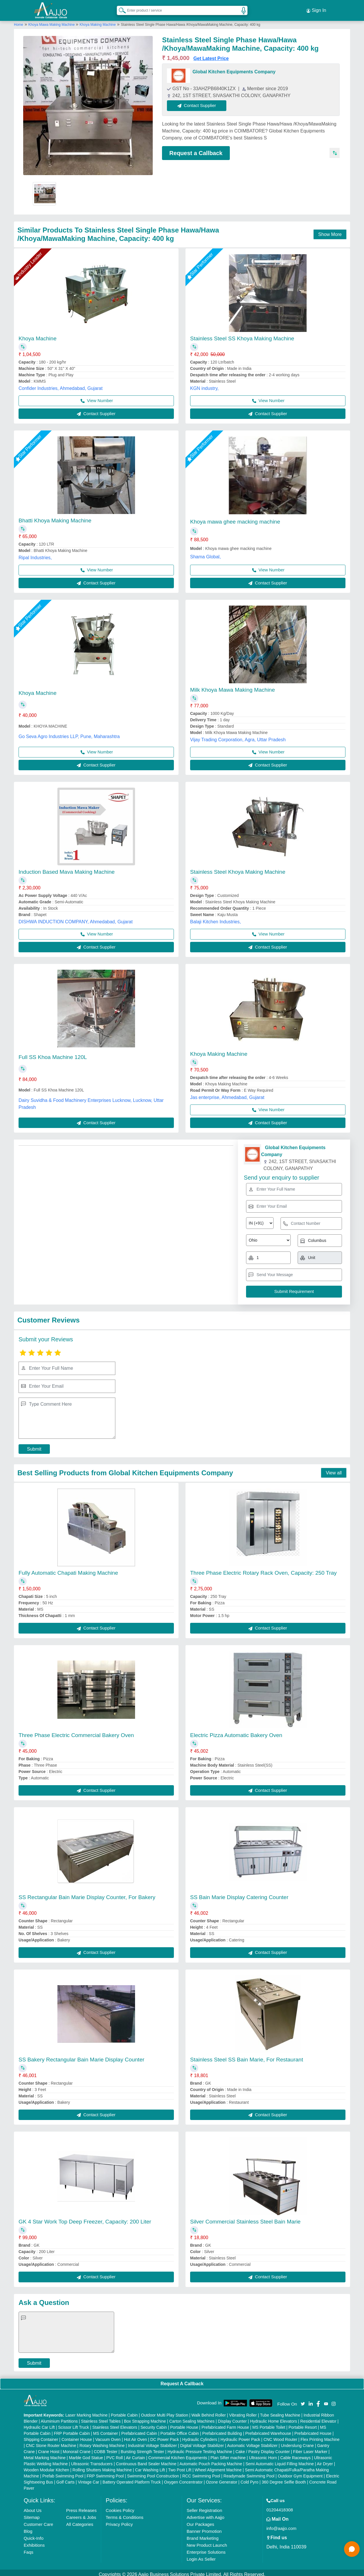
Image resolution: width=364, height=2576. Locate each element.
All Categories (79, 2520)
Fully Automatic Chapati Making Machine (68, 1570)
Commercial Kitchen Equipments (177, 2454)
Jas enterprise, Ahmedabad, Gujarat (227, 1094)
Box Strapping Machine (145, 2417)
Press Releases (81, 2506)
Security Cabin (154, 2423)
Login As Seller (201, 2555)
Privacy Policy (119, 2520)
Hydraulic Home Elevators (273, 2417)
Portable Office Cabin (180, 2430)
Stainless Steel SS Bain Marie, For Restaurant (246, 2056)
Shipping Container (41, 2436)
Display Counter (232, 2417)
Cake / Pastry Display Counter (262, 2448)
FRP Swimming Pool (105, 2472)
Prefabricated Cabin (139, 2430)
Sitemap (32, 2513)
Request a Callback (195, 149)
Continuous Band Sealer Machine (146, 2460)
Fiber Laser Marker (310, 2448)
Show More (330, 230)
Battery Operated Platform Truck (132, 2478)
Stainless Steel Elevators (114, 2423)
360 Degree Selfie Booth (284, 2478)
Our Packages (200, 2520)
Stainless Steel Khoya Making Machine (237, 869)
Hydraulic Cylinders (199, 2436)
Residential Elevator (318, 2417)
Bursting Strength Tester (142, 2448)
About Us (33, 2506)
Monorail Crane (77, 2448)
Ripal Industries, (35, 554)
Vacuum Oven (108, 2436)
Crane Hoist (48, 2448)
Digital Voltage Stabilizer (202, 2442)
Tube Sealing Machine (280, 2411)
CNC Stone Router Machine (51, 2442)
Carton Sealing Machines (191, 2417)
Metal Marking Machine (45, 2454)
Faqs (28, 2548)
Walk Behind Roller (209, 2411)
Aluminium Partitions (59, 2417)
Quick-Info (33, 2534)
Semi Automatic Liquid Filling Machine (279, 2460)
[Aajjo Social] (303, 2399)
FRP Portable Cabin (72, 2430)
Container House (76, 2436)
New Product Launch (207, 2541)
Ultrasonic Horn (263, 2454)
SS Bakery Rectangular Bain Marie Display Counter (81, 2056)
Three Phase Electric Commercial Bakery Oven (76, 1732)
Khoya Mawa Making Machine (52, 21)
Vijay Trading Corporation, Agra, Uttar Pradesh (238, 736)
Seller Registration (204, 2506)
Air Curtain (135, 2454)
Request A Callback (182, 2380)
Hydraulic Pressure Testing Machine (200, 2448)
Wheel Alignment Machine (218, 2466)
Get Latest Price (211, 55)
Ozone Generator (221, 2478)
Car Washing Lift (150, 2466)
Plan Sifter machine (227, 2454)
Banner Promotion (204, 2527)
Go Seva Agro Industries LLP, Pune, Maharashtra (69, 733)
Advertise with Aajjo (205, 2513)
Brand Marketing (203, 2534)
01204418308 (279, 2506)
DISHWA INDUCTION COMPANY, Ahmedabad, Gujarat (76, 918)
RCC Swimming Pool (201, 2472)
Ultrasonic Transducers (91, 2460)
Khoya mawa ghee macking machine (235, 518)
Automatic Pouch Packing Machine (210, 2460)
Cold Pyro (249, 2478)
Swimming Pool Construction (153, 2472)
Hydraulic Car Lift (39, 2423)
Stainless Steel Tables (101, 2417)
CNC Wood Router (280, 2436)
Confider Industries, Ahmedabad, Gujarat (61, 385)
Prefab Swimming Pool (62, 2472)
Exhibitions (34, 2541)
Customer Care (38, 2520)
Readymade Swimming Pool (248, 2472)
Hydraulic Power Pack (240, 2436)
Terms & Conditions (124, 2513)
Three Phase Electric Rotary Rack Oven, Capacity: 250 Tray (263, 1570)
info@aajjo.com (281, 2524)
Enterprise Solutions (206, 2548)
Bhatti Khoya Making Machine (55, 517)
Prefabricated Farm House (225, 2423)
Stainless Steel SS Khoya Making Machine (242, 335)
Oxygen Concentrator (183, 2478)
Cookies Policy (120, 2506)
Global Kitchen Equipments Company (233, 68)
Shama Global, (205, 553)
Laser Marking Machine (86, 2411)
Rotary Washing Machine (102, 2442)
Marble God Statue (86, 2454)
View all (334, 1469)
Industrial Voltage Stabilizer (152, 2442)
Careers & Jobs (81, 2513)
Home (18, 21)
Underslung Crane (297, 2442)
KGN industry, (204, 385)
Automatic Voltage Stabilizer (252, 2442)
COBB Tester (105, 2448)
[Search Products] (119, 8)
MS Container (105, 2430)
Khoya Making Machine (98, 21)
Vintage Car (88, 2478)
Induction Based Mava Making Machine (67, 869)
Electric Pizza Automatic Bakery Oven (236, 1732)
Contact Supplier (200, 102)
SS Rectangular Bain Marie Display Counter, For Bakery (87, 1894)
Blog (28, 2527)
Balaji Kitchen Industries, (215, 918)
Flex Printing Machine (320, 2436)
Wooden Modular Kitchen (46, 2466)
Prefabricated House (313, 2430)
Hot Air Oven (135, 2436)
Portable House (184, 2423)
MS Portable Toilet (268, 2423)
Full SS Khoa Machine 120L (53, 1054)
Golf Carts (65, 2478)
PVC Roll (114, 2454)
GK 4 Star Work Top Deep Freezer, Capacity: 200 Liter (85, 2218)
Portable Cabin (124, 2411)
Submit (34, 1445)
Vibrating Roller (243, 2411)
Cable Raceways (295, 2454)
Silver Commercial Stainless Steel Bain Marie (245, 2218)
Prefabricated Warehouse (268, 2430)
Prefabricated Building (222, 2430)
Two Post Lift (179, 2466)
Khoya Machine (38, 335)
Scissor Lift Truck (73, 2423)
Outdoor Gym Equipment (300, 2472)
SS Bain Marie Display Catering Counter (239, 1894)
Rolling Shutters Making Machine (102, 2466)
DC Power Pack (164, 2436)
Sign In (316, 8)
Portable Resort (303, 2423)
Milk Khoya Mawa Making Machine (232, 687)
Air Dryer (325, 2460)
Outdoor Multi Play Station (164, 2411)
